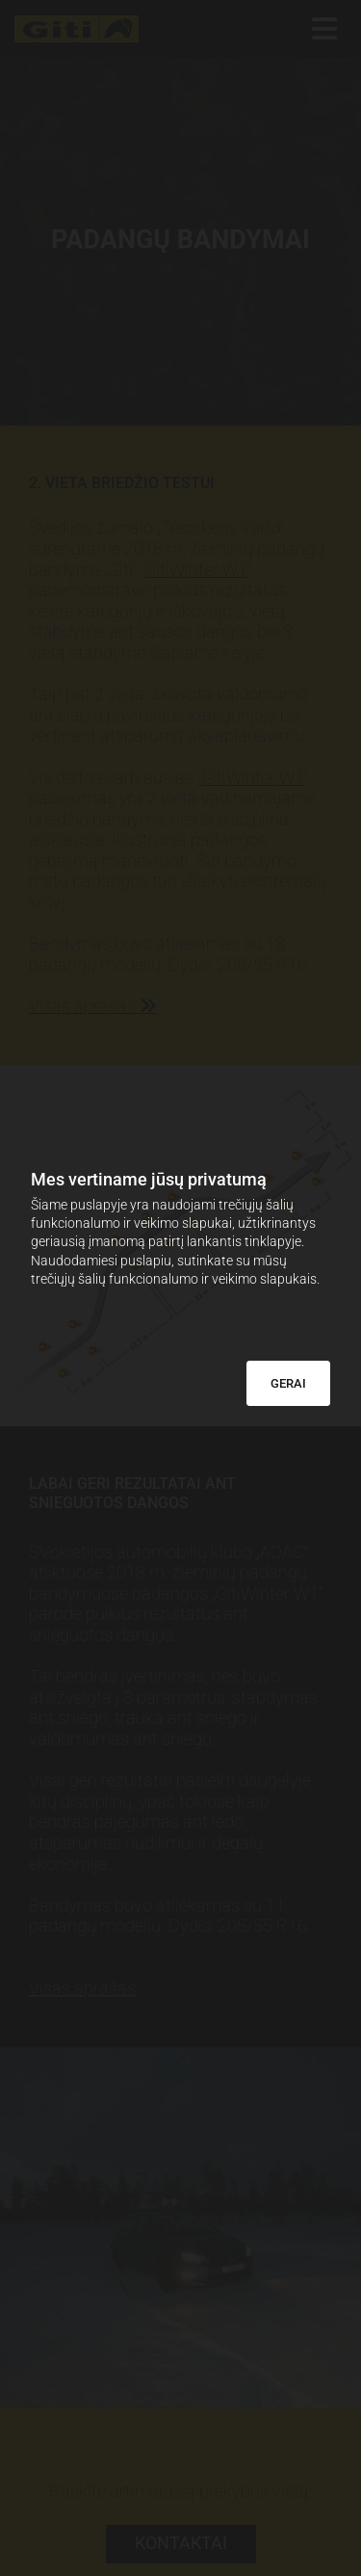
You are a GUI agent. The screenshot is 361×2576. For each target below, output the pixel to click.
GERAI (288, 1383)
